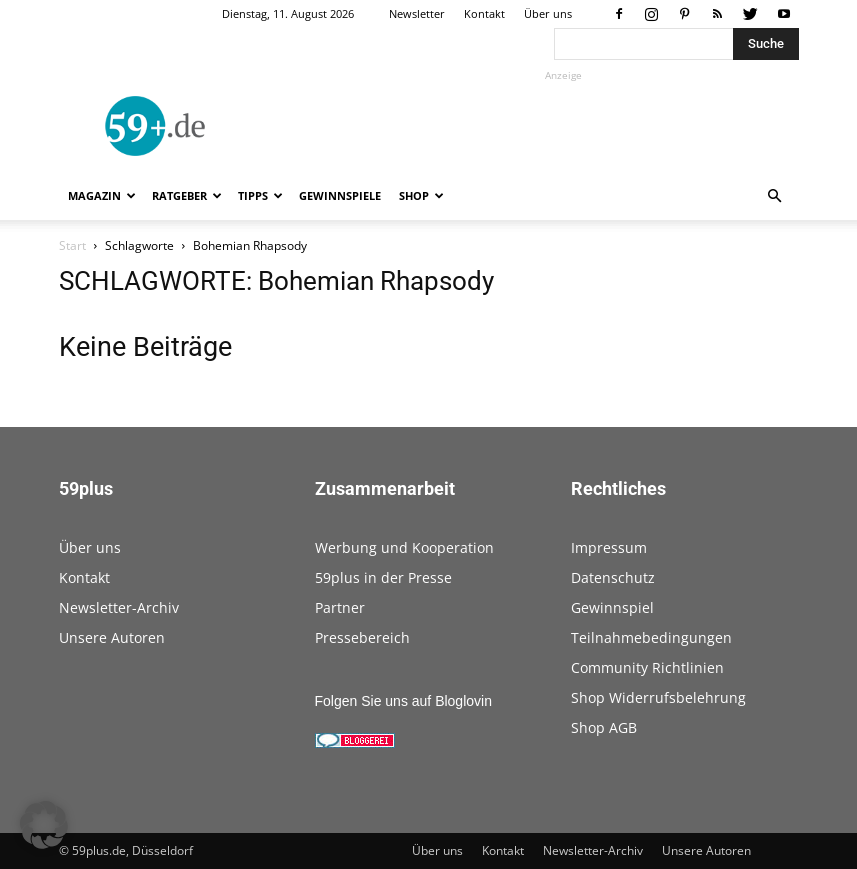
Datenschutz (613, 577)
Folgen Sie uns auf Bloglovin (403, 701)
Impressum (609, 547)
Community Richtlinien (647, 667)
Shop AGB (604, 727)
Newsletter (417, 13)
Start (72, 245)
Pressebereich (362, 637)
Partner (340, 607)
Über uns (548, 13)
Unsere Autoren (112, 637)
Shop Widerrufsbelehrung (658, 697)
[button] (775, 196)
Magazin (102, 195)
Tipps (260, 195)
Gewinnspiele (340, 195)
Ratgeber (187, 195)
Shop (421, 195)
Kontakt (484, 13)
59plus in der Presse (383, 577)
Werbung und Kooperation (404, 547)
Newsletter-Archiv (119, 607)
